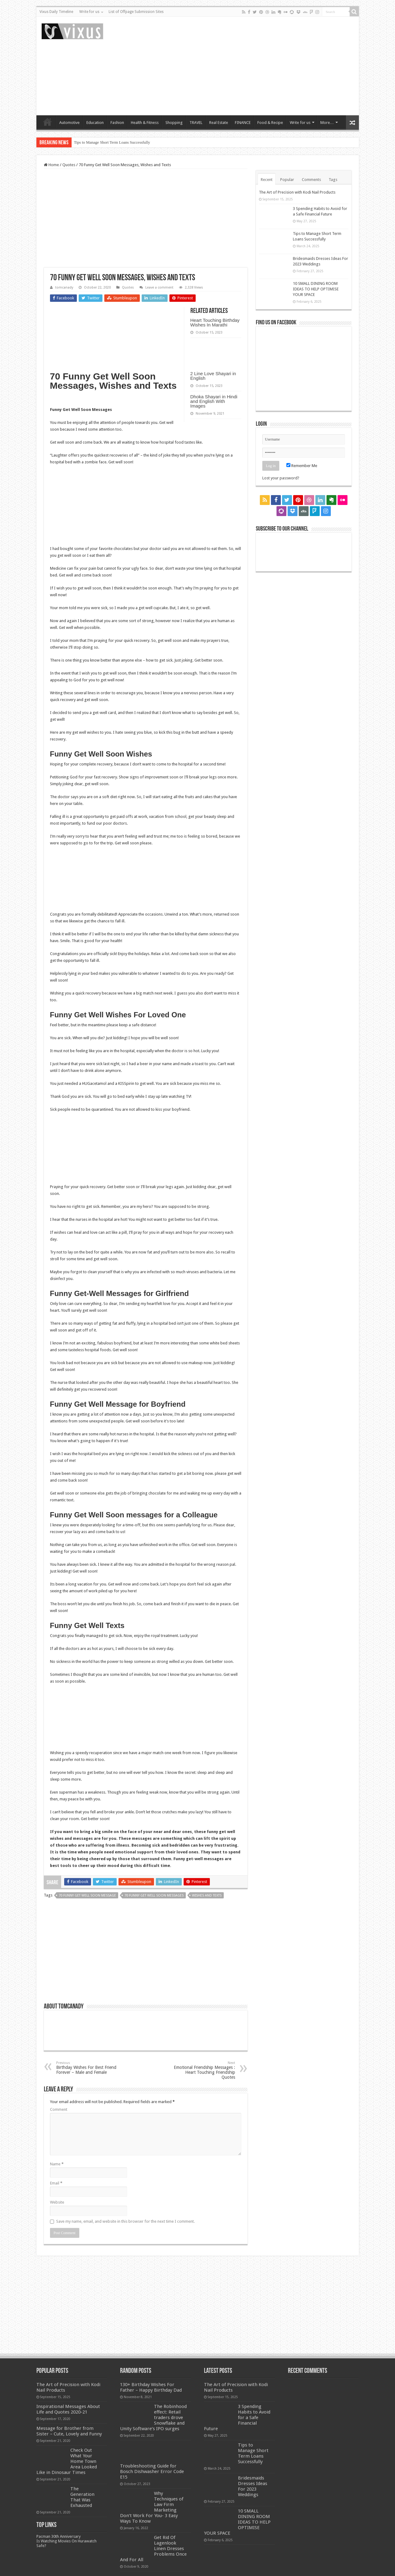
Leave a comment (159, 287)
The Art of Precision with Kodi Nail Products (297, 192)
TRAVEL (195, 122)
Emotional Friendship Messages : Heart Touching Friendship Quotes (203, 2070)
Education (95, 122)
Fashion (117, 122)
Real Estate (218, 122)
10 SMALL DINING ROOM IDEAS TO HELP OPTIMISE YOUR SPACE (316, 289)
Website (57, 2202)
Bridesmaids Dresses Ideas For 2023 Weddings (252, 2486)
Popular (287, 179)
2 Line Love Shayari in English (213, 376)
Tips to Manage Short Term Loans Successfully (112, 142)
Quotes (68, 164)
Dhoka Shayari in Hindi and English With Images (214, 401)
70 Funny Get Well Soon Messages (154, 1895)
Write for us (89, 12)
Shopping (174, 122)
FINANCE (243, 122)
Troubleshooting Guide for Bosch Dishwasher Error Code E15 (152, 2471)
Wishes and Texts (207, 1895)
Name (57, 2164)
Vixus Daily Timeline (56, 12)
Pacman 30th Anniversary (58, 2536)
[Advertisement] (242, 66)
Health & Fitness (145, 122)
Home (48, 121)
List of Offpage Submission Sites (136, 12)
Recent (266, 179)
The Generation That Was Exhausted (82, 2497)
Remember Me (301, 465)
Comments (311, 179)
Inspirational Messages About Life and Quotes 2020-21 (68, 2409)
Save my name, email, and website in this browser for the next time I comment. (125, 2221)
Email (56, 2183)
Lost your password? (280, 478)
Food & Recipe (270, 122)
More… (327, 122)
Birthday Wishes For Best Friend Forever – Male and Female (87, 2068)
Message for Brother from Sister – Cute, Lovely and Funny (69, 2431)
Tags (333, 179)
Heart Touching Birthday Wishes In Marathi (215, 322)
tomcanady (64, 287)
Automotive (69, 122)
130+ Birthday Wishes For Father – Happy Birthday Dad (151, 2387)
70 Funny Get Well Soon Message (87, 1895)
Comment (58, 2109)
